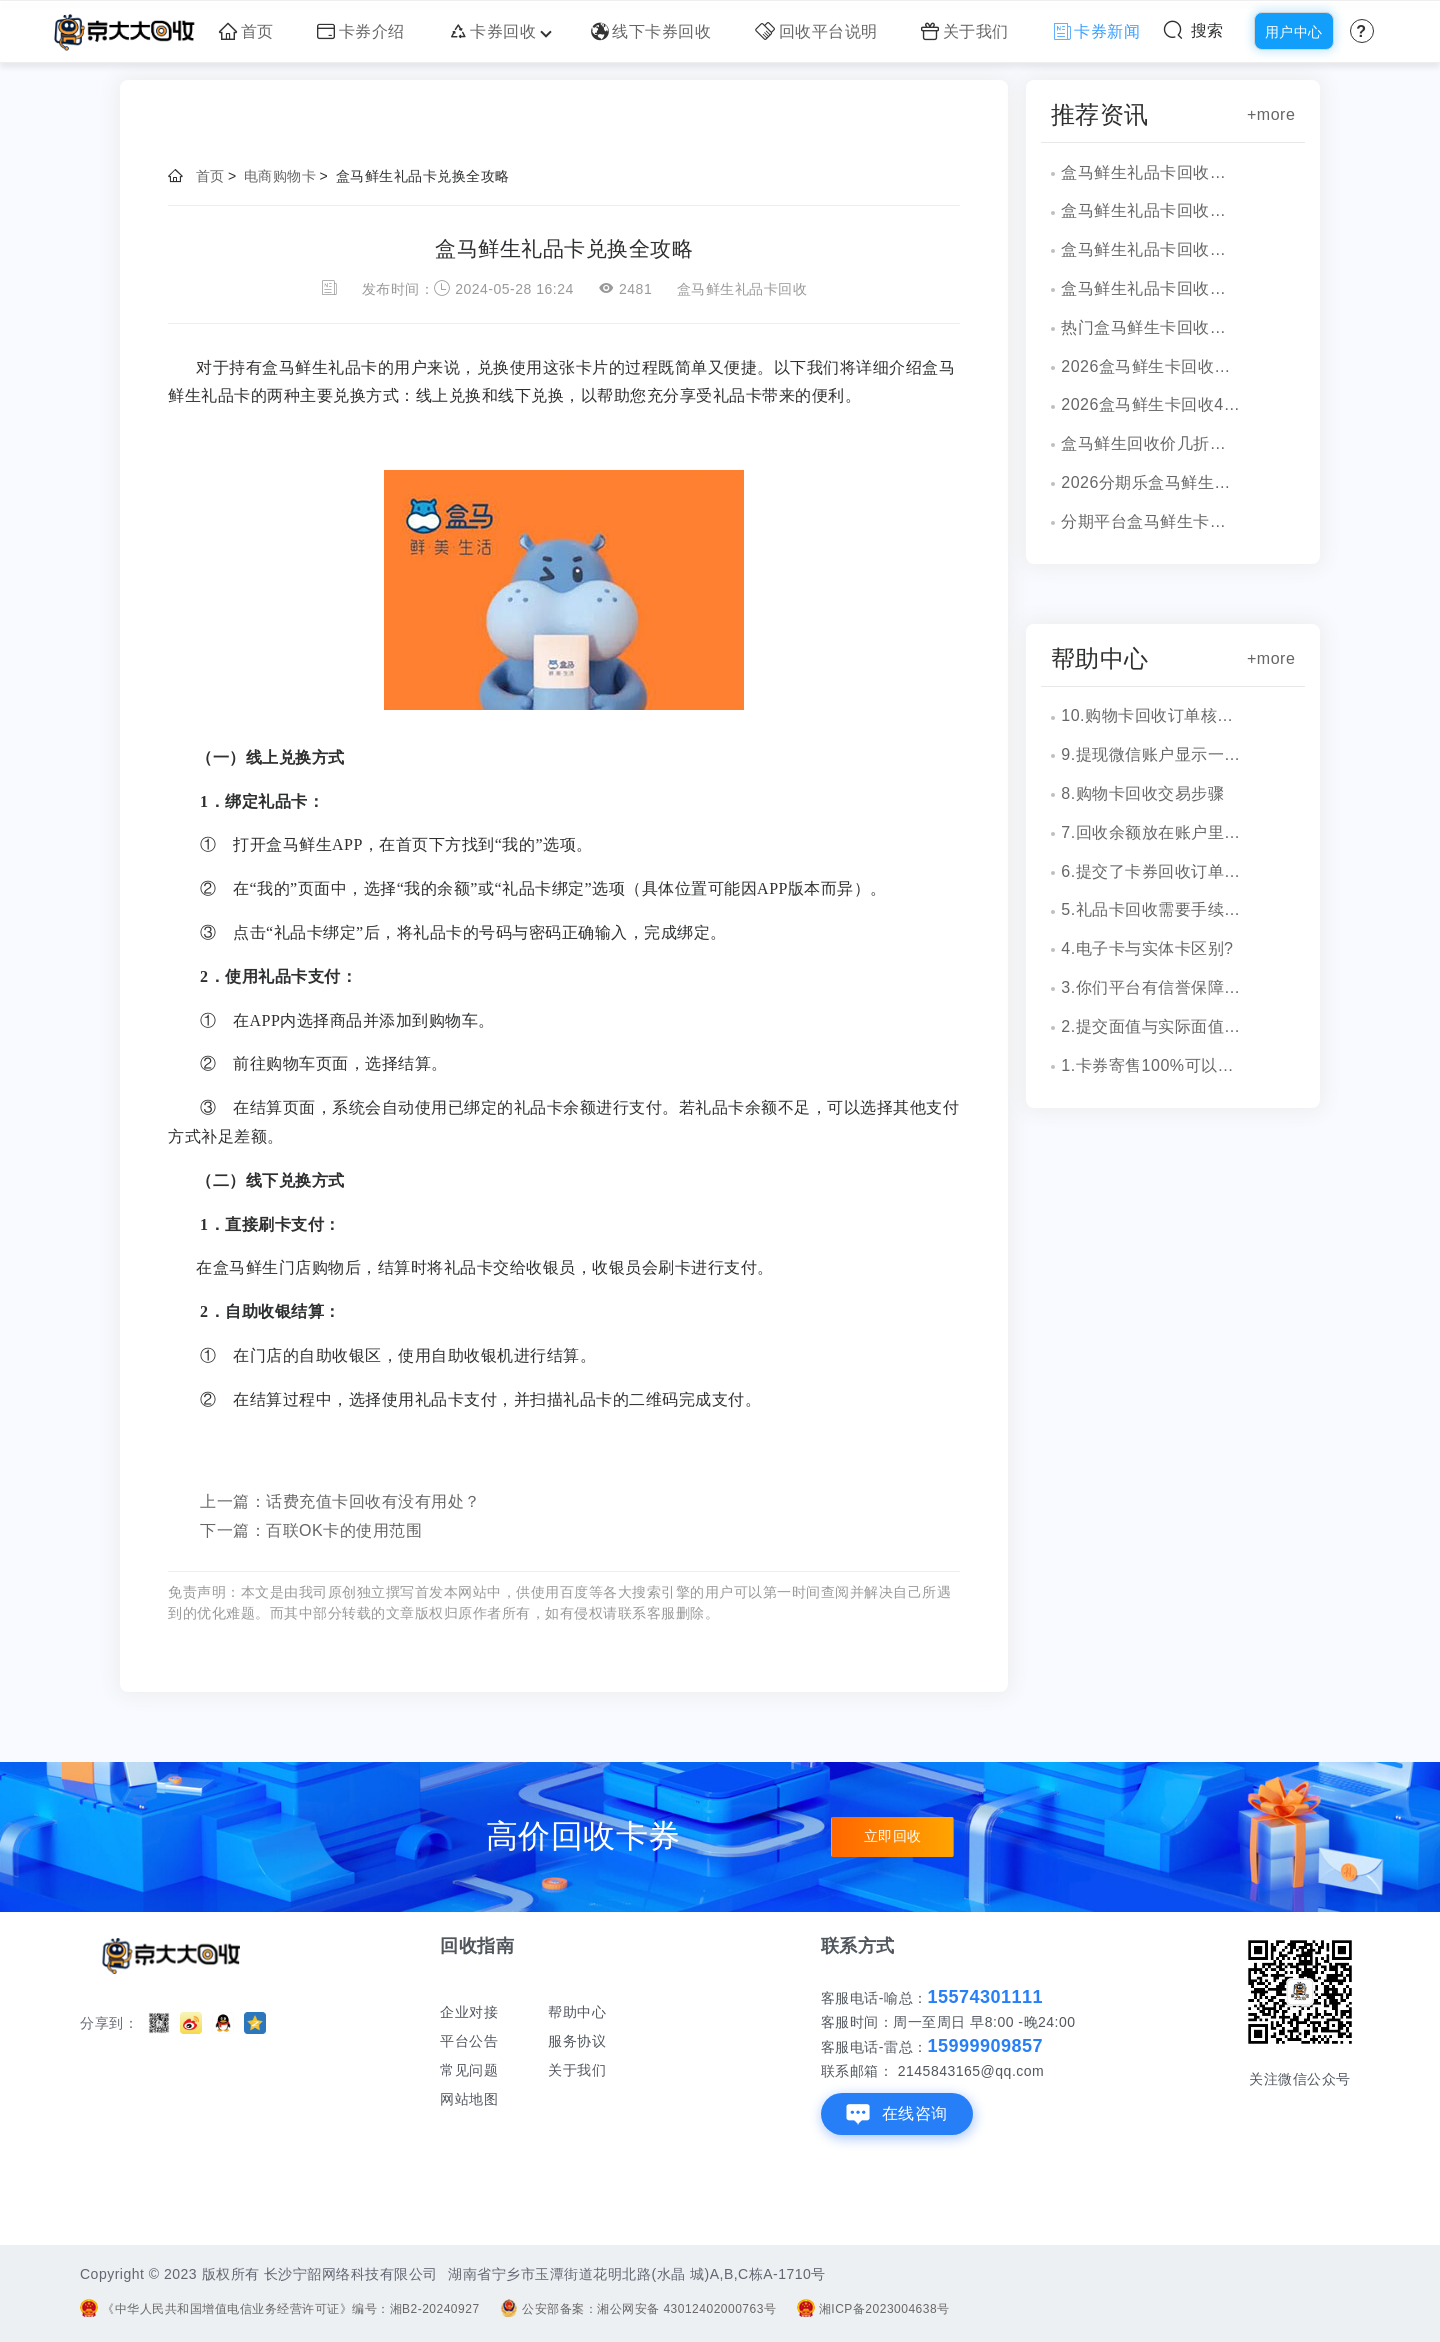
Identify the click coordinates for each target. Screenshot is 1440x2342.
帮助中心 (577, 2012)
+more (1271, 114)
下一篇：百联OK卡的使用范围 (311, 1530)
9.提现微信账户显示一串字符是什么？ (1151, 754)
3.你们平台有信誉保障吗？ (1151, 987)
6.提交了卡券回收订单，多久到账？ (1151, 871)
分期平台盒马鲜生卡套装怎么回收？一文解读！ (1151, 521)
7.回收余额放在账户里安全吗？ (1151, 832)
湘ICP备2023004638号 (873, 2309)
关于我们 (965, 31)
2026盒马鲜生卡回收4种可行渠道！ (1151, 404)
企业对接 (469, 2012)
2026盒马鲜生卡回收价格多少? (1151, 366)
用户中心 (1294, 32)
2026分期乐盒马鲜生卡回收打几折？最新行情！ (1151, 482)
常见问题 (469, 2070)
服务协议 (577, 2041)
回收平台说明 (816, 31)
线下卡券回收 (651, 31)
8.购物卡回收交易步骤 (1142, 793)
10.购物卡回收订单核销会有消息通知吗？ (1151, 715)
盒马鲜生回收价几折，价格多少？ (1151, 443)
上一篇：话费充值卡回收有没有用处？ (340, 1501)
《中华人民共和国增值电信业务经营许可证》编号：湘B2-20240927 (280, 2309)
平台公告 (469, 2041)
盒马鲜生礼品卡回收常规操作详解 (1151, 210)
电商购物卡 (280, 176)
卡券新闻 (1097, 31)
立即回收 (893, 1837)
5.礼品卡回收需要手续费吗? (1151, 909)
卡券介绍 (361, 31)
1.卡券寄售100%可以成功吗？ (1151, 1065)
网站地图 (469, 2099)
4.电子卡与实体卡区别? (1147, 948)
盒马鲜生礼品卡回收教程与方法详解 (1151, 249)
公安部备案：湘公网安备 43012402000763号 (638, 2309)
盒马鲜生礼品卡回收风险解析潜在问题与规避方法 (1151, 172)
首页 (246, 31)
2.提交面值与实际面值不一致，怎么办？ (1151, 1026)
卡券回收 (498, 31)
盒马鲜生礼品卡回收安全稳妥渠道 (1151, 288)
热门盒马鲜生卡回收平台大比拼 (1151, 327)
